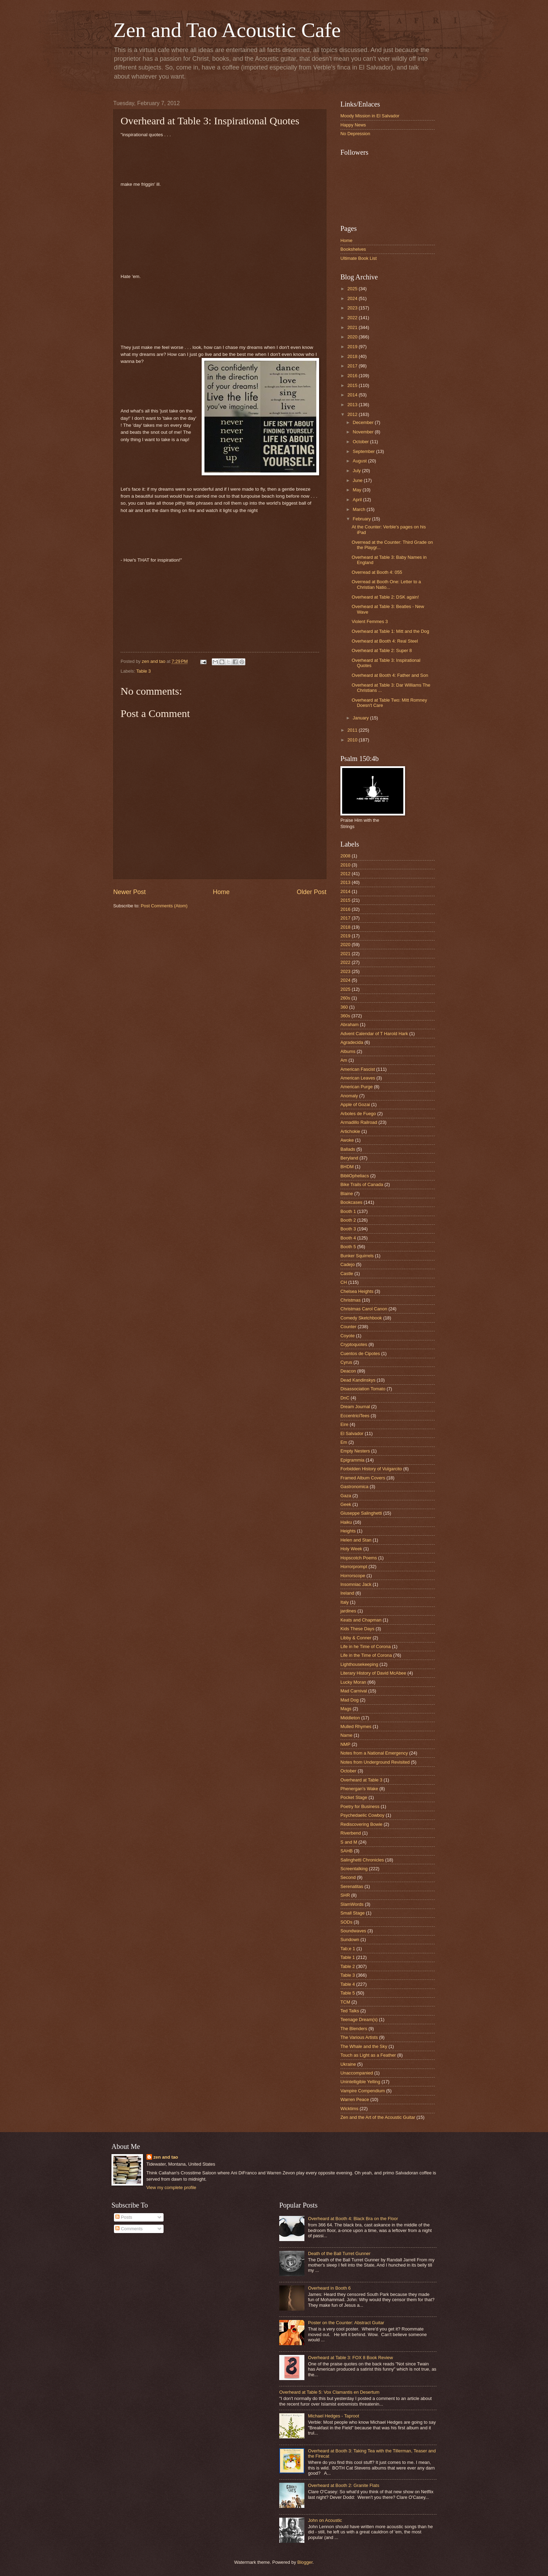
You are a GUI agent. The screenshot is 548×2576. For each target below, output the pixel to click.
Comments (129, 2228)
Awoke (347, 1140)
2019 (353, 346)
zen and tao (165, 2157)
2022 (353, 317)
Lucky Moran (353, 1682)
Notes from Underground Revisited (375, 1762)
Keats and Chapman (360, 1620)
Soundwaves (353, 1930)
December (364, 422)
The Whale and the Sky (363, 2046)
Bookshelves (353, 249)
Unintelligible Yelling (360, 2081)
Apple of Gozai (355, 1104)
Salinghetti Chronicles (362, 1860)
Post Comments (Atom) (164, 905)
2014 (353, 394)
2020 (353, 336)
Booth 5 (348, 1246)
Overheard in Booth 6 (329, 2288)
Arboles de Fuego (358, 1113)
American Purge (356, 1086)
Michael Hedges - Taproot (333, 2415)
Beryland (349, 1158)
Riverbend (350, 1833)
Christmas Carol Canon (363, 1308)
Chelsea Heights (356, 1291)
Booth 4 (348, 1238)
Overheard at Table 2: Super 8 (382, 650)
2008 (345, 855)
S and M (348, 1842)
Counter (348, 1326)
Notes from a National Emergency (374, 1753)
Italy (344, 1602)
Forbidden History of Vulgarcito (371, 1468)
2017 (353, 365)
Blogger (305, 2562)
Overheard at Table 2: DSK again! (385, 597)
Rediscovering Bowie (361, 1824)
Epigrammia (352, 1460)
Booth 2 (348, 1220)
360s (345, 1015)
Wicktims (349, 2108)
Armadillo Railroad (358, 1122)
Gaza (345, 1495)
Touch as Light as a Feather (368, 2055)
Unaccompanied (356, 2073)
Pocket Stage (353, 1797)
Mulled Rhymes (356, 1726)
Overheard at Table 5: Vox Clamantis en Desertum (329, 2392)
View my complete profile (171, 2187)
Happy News (353, 124)
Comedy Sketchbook (361, 1317)
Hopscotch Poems (358, 1557)
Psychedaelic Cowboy (362, 1815)
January (361, 717)
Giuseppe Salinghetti (361, 1513)
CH (343, 1282)
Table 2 (347, 1966)
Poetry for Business (360, 1806)
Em (343, 1442)
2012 (353, 414)
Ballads (347, 1149)
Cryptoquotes (353, 1344)
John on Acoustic (325, 2520)
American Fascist (357, 1069)
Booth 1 (348, 1211)
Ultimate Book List (358, 258)
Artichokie (350, 1131)
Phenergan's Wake (359, 1788)
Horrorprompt (353, 1566)
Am (343, 1060)
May (357, 489)
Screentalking (354, 1868)
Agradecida (351, 1042)
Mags (345, 1708)
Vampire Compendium (362, 2090)
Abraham (349, 1024)
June (358, 480)
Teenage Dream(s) (359, 2019)
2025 (353, 288)
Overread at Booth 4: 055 (377, 572)
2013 (353, 404)
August (360, 460)
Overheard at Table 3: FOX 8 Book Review (350, 2357)
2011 (353, 730)
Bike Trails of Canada (361, 1184)
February (362, 518)
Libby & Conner (356, 1637)
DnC (344, 1397)
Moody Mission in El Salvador (369, 115)
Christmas (350, 1300)
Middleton (350, 1717)
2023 (353, 307)
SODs (346, 1922)
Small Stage (352, 1913)
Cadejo (347, 1264)
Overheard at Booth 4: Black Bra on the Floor (353, 2218)
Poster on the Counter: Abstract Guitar (346, 2322)
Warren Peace (354, 2099)
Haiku (346, 1522)
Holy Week (351, 1548)
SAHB (346, 1850)
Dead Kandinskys (357, 1380)
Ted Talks (349, 2010)
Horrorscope (352, 1575)
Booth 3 (348, 1228)
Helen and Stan (356, 1540)
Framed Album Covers (362, 1477)
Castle (346, 1273)
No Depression (355, 133)
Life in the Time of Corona (366, 1655)
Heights (348, 1531)
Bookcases (351, 1202)
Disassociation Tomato (362, 1388)
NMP (345, 1744)
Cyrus (346, 1362)
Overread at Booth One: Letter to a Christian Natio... (386, 584)
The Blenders (353, 2028)
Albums (347, 1051)
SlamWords (351, 1904)
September (364, 451)
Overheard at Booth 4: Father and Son (390, 675)
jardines (348, 1610)
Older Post (311, 891)
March (359, 509)
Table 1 (347, 1957)
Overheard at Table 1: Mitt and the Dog (390, 631)
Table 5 (347, 1993)
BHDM (347, 1166)
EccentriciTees (354, 1415)
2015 (353, 385)
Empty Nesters (355, 1451)
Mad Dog (349, 1700)
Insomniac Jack (356, 1584)
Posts (123, 2217)
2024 (353, 298)
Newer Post (129, 891)
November (364, 431)
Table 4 (347, 1984)
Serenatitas (351, 1886)
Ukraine (348, 2064)
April (358, 499)
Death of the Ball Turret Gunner (339, 2253)
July (357, 470)
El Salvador (351, 1433)
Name (346, 1735)
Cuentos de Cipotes (360, 1353)
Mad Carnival (353, 1690)
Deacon (348, 1371)
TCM (345, 2002)
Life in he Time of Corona (365, 1646)
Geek (345, 1504)
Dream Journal (355, 1406)
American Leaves (357, 1078)
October (361, 441)
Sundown (349, 1939)
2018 (353, 356)
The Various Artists (359, 2037)
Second (348, 1877)
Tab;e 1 (347, 1948)
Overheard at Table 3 (361, 1780)
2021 (353, 327)
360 (344, 1007)
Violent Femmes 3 (370, 621)
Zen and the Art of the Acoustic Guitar (377, 2117)
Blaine (346, 1193)
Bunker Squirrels (357, 1255)
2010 (353, 739)
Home (221, 891)
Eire (344, 1424)
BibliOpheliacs (354, 1175)
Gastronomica (354, 1486)
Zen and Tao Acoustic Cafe (227, 30)
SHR (345, 1895)
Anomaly (349, 1095)
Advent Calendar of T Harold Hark (374, 1033)
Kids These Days (357, 1628)
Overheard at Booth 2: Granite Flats (343, 2485)
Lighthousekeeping (359, 1664)
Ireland (347, 1593)
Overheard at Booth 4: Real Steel (385, 641)
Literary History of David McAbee (373, 1673)
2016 (353, 375)
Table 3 (143, 671)
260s (345, 998)
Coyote (347, 1335)
